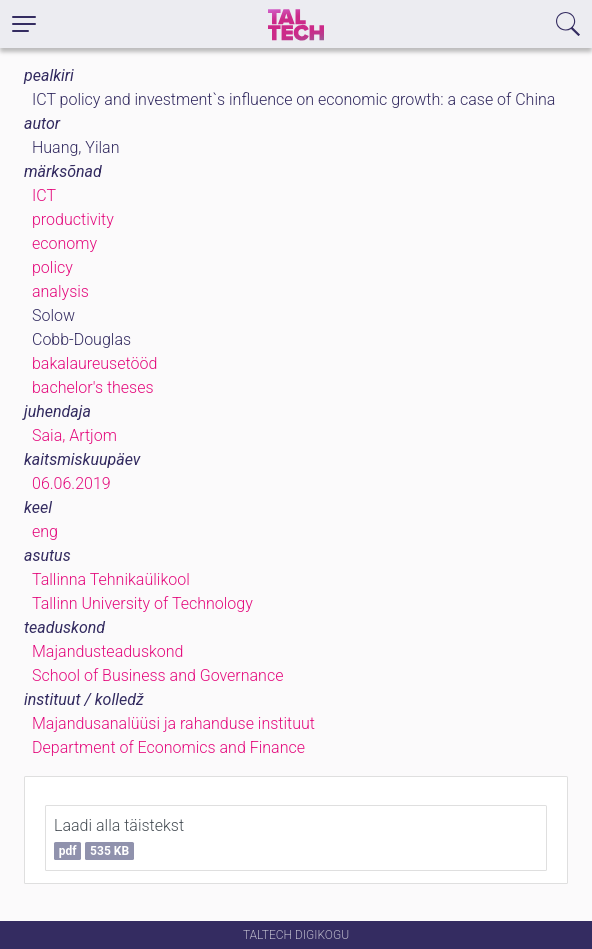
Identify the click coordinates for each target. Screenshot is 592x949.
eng (45, 531)
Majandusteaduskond (107, 651)
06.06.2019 (71, 483)
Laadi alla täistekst (119, 838)
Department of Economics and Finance (168, 747)
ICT (44, 195)
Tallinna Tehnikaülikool (111, 579)
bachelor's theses (93, 387)
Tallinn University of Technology (142, 603)
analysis (60, 291)
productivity (73, 219)
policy (52, 267)
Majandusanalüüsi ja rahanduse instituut (173, 723)
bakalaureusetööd (94, 363)
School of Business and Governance (157, 675)
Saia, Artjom (74, 435)
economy (64, 243)
